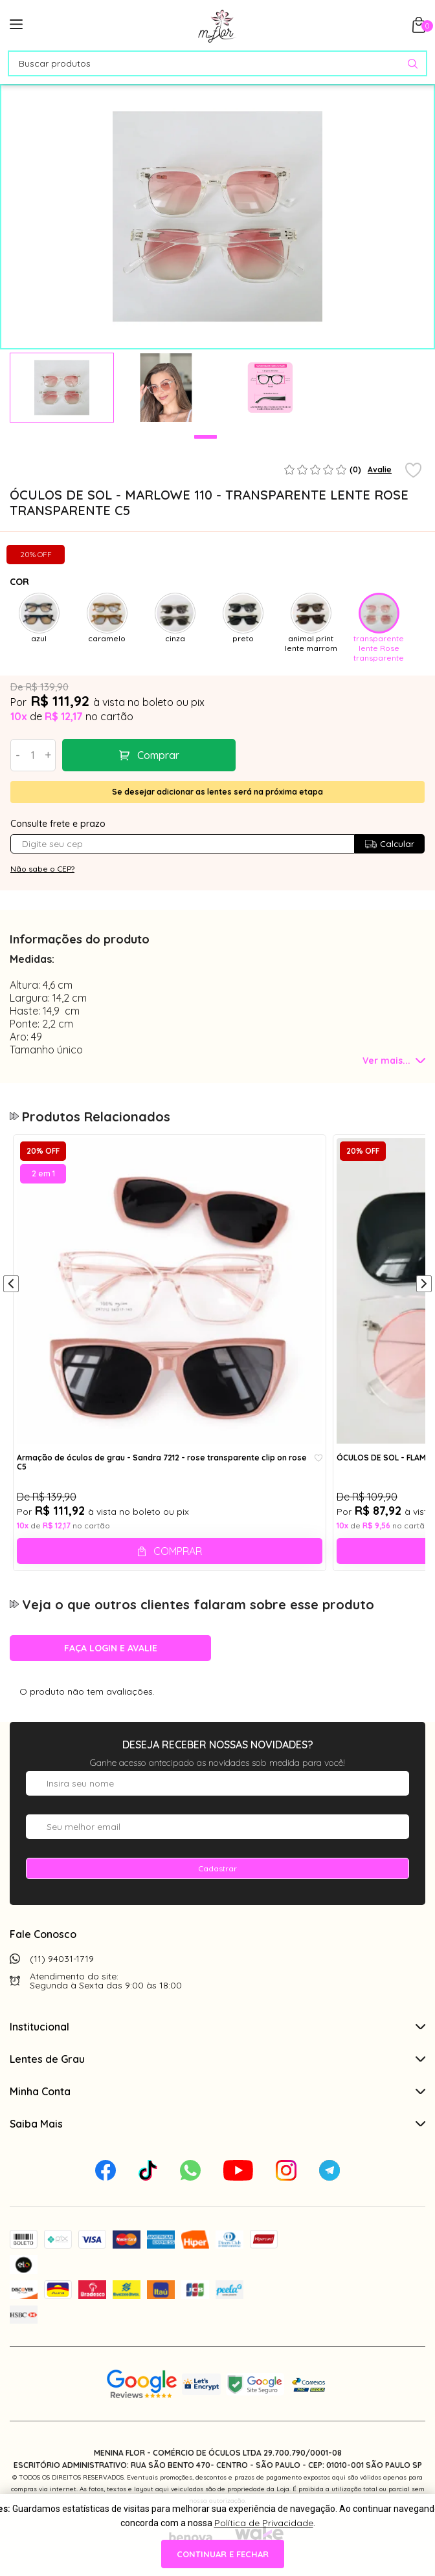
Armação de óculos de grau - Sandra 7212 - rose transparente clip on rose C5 (162, 1462)
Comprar (158, 755)
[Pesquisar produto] (413, 64)
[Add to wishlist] (413, 471)
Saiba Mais (217, 2123)
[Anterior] (11, 1285)
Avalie (380, 469)
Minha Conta (217, 2091)
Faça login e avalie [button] (110, 1648)
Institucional (217, 2026)
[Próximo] (424, 1285)
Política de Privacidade (263, 2523)
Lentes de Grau (217, 2059)
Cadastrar (217, 1868)
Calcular (389, 844)
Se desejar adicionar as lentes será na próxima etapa (217, 792)
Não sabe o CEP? (42, 869)
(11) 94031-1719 (62, 1958)
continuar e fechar (223, 2554)
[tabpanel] (62, 388)
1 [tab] (205, 437)
